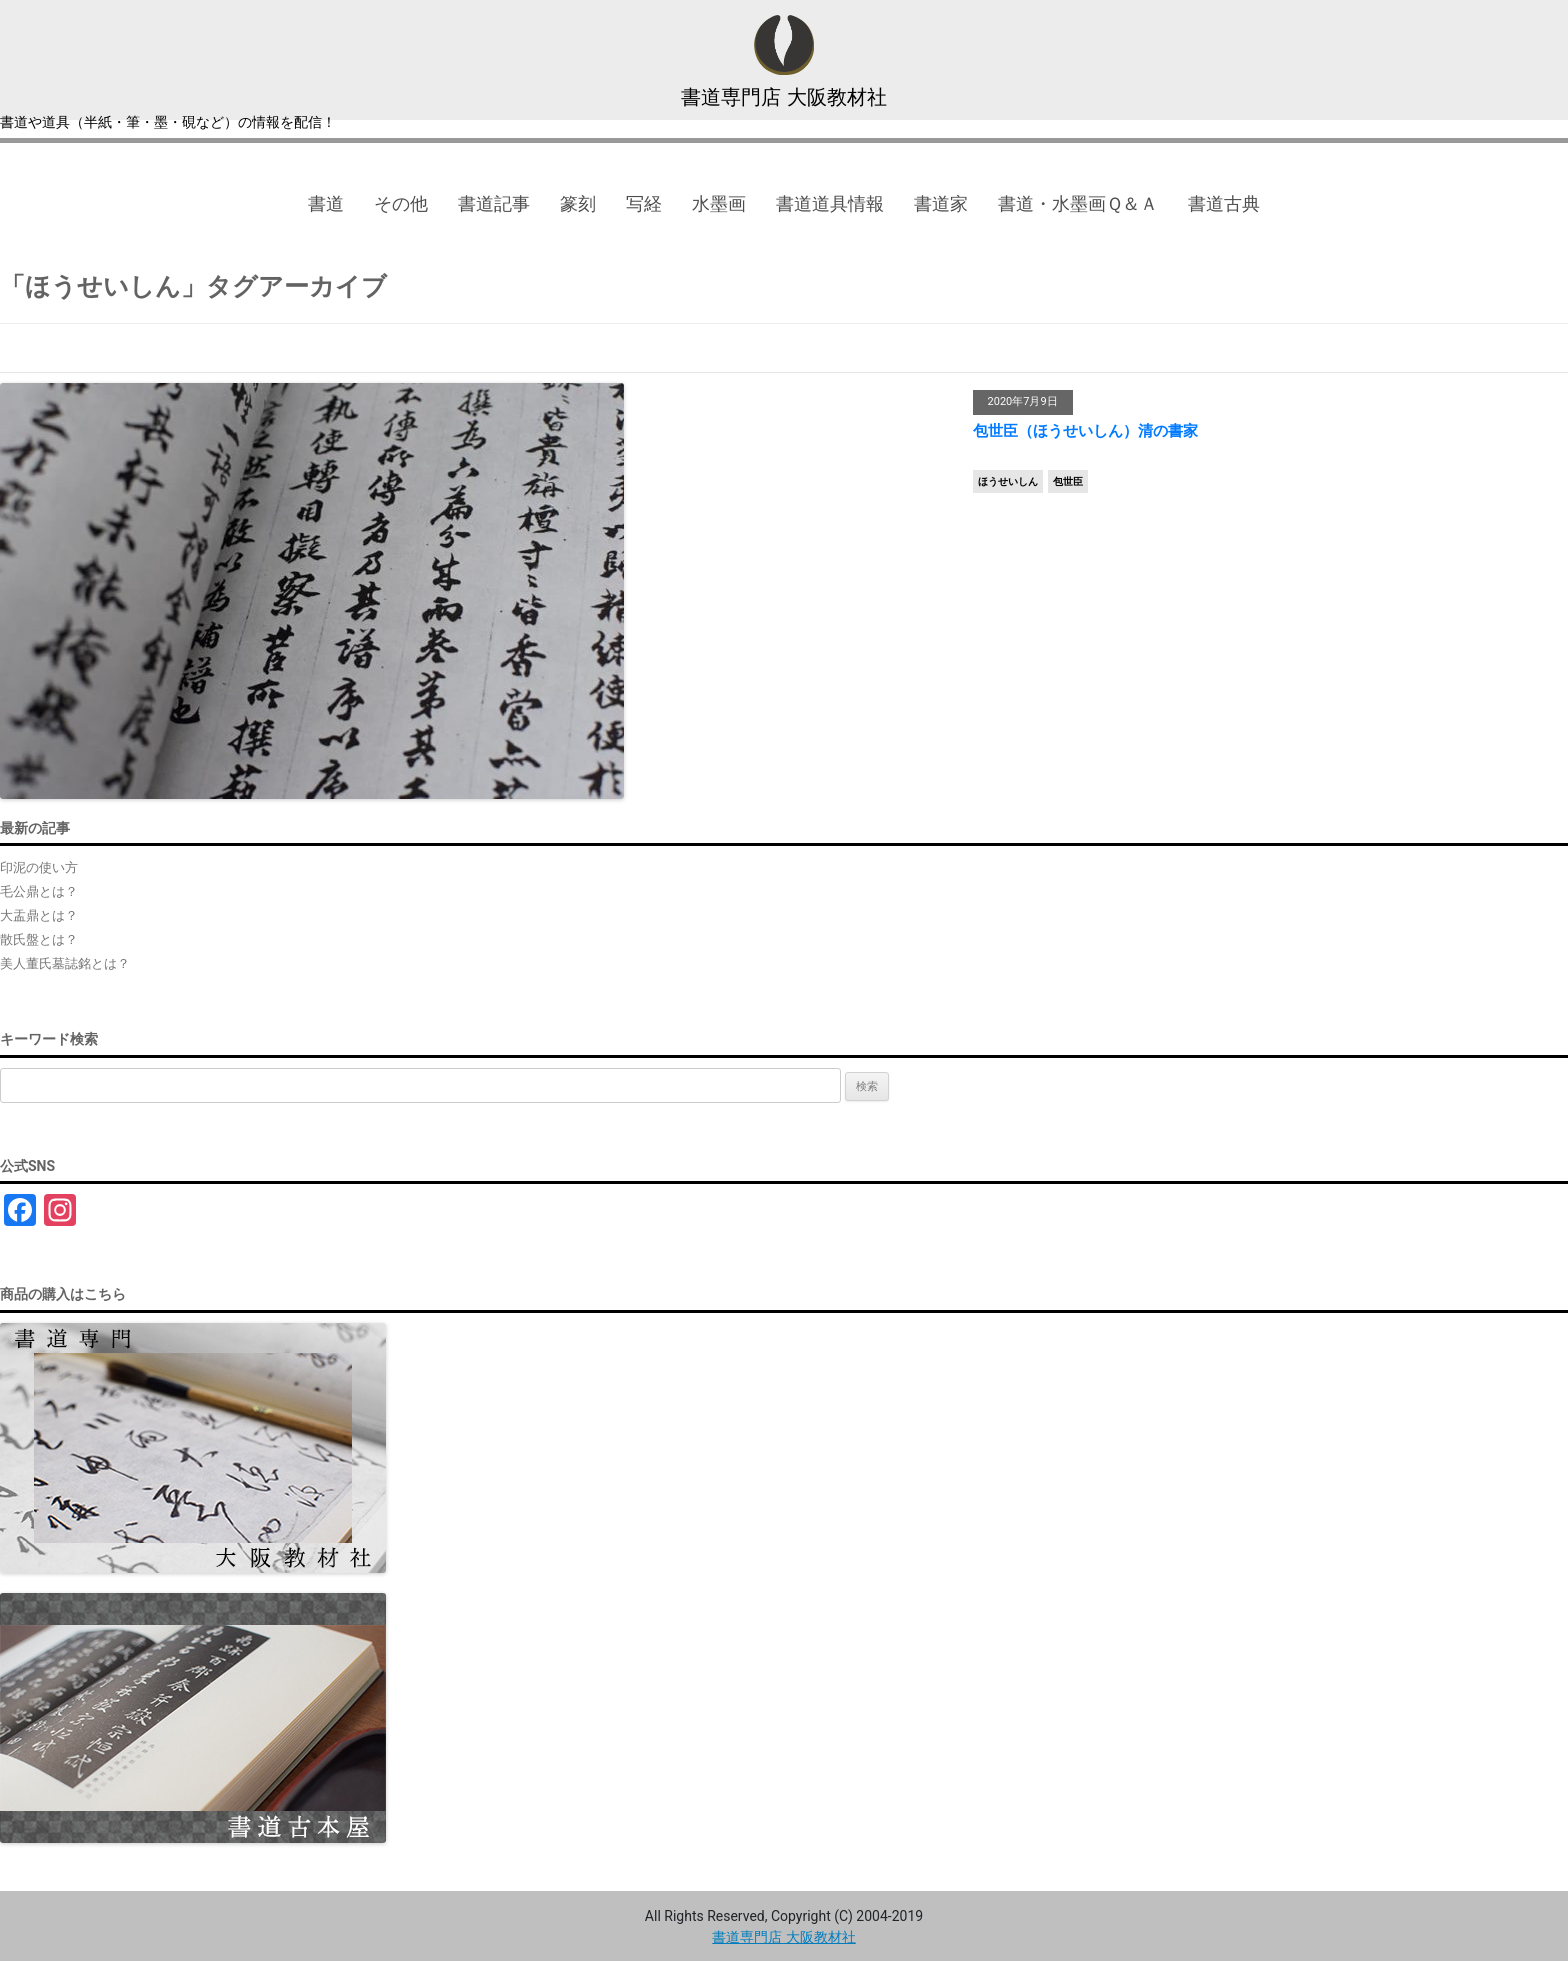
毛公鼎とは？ (39, 891)
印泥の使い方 (39, 867)
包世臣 (1068, 481)
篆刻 (578, 203)
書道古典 (1224, 203)
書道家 (941, 203)
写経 (644, 203)
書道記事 (494, 203)
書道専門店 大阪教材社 (784, 97)
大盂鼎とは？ (39, 915)
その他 (401, 203)
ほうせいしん (1008, 481)
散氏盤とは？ (39, 939)
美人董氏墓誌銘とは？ (65, 963)
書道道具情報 (830, 203)
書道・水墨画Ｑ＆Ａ (1078, 203)
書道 (326, 203)
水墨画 (719, 203)
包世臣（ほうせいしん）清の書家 (1085, 431)
